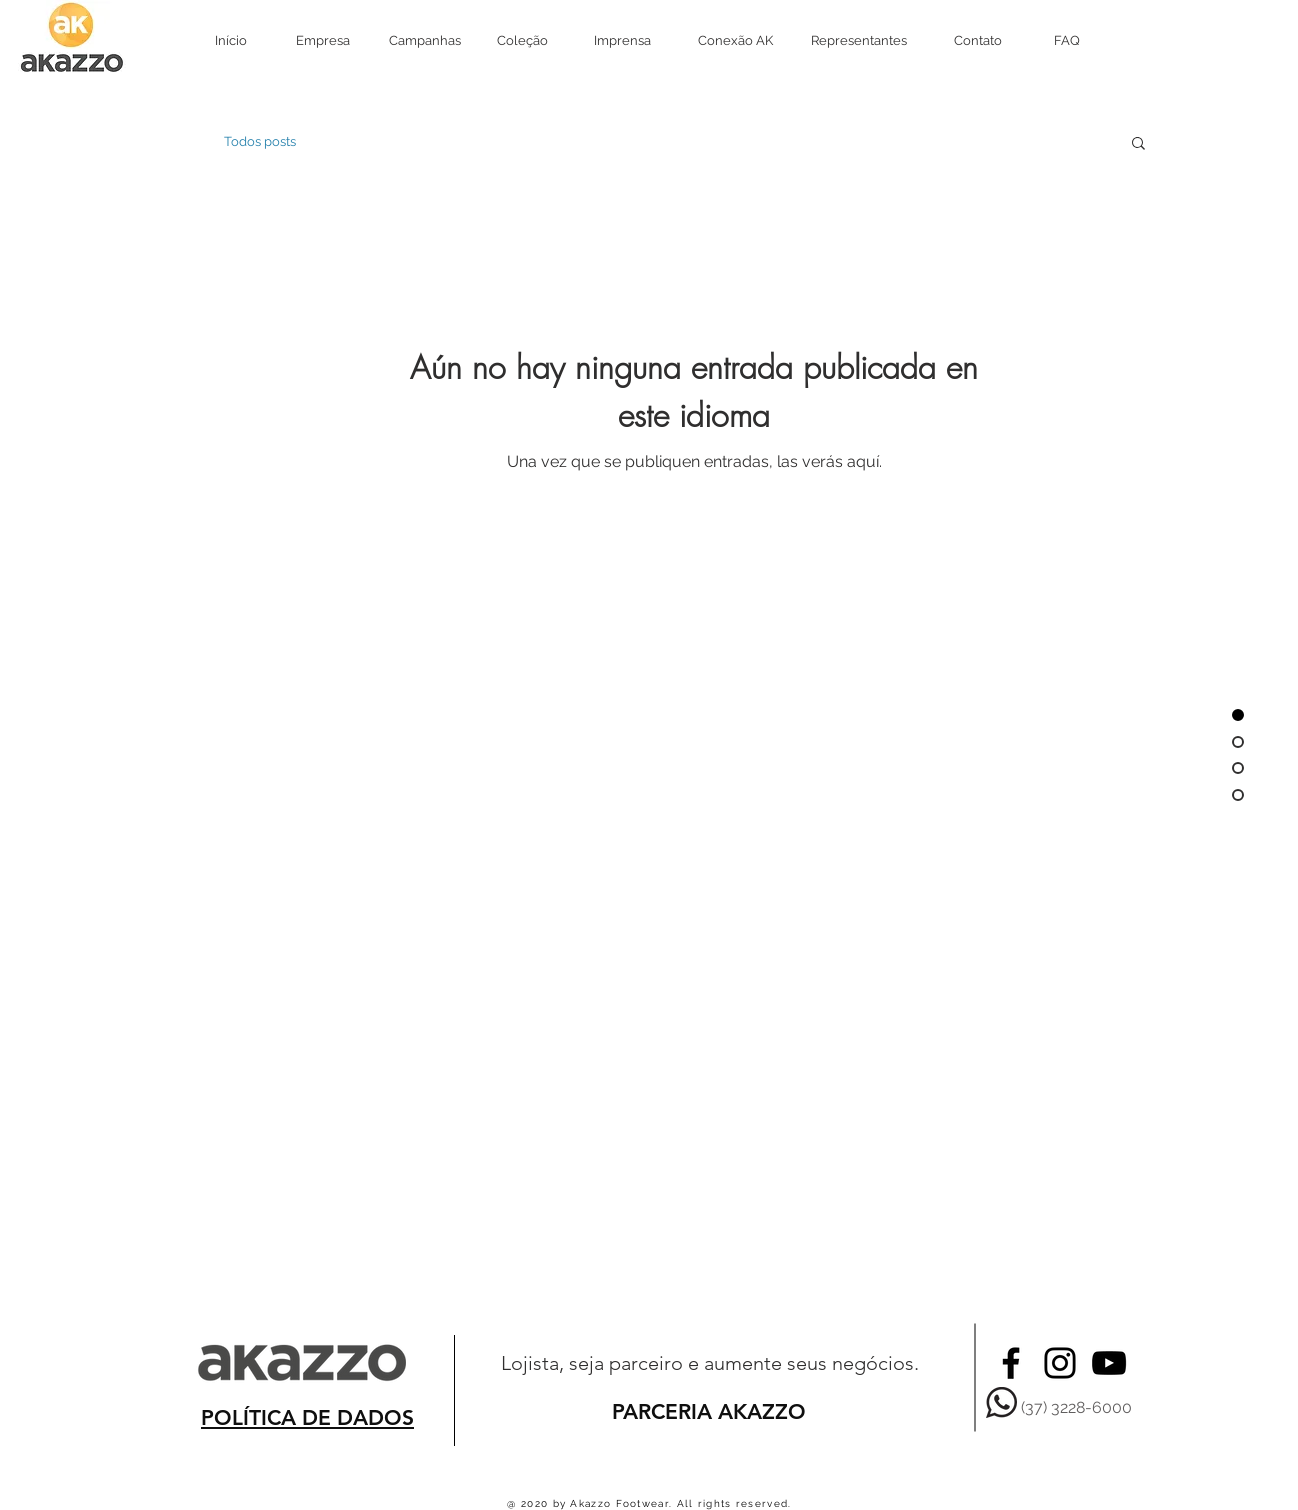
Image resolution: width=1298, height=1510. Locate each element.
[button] (1138, 144)
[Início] (230, 41)
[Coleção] (522, 41)
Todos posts (260, 141)
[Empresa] (322, 41)
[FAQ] (1066, 41)
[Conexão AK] (735, 41)
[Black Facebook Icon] (1011, 1363)
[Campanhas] (425, 41)
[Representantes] (858, 41)
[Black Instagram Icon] (1060, 1363)
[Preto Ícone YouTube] (1109, 1363)
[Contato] (978, 41)
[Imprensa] (622, 41)
